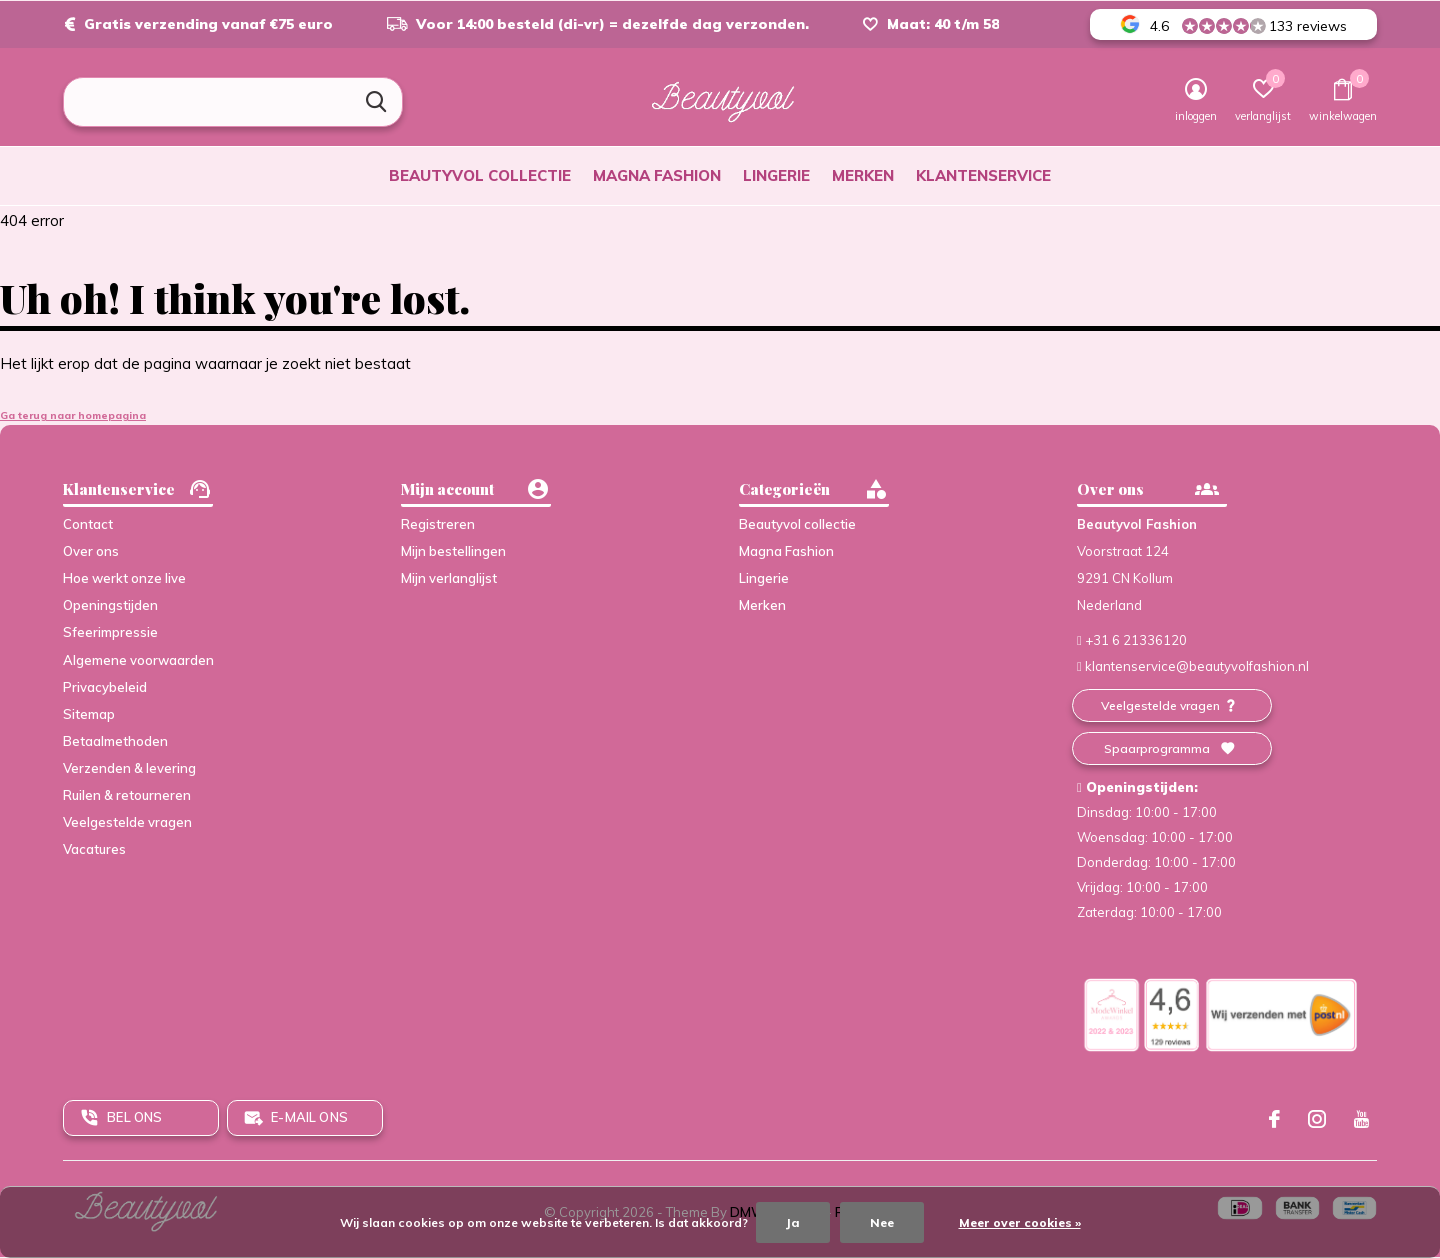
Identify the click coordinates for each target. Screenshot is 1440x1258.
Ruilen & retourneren (127, 795)
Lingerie (776, 175)
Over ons (91, 551)
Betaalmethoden (115, 741)
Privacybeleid (105, 687)
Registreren (438, 524)
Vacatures (94, 849)
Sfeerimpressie (110, 632)
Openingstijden (110, 605)
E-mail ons (309, 1117)
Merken (863, 175)
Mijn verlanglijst (449, 578)
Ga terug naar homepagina (73, 415)
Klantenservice (983, 175)
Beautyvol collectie (480, 175)
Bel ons (134, 1117)
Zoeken (375, 102)
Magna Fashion (657, 175)
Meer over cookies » (1020, 1222)
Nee (882, 1222)
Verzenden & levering (129, 768)
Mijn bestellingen (453, 551)
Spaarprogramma (1157, 748)
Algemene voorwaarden (138, 660)
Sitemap (89, 714)
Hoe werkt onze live (124, 578)
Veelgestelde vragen (127, 822)
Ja (793, 1222)
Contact (88, 524)
